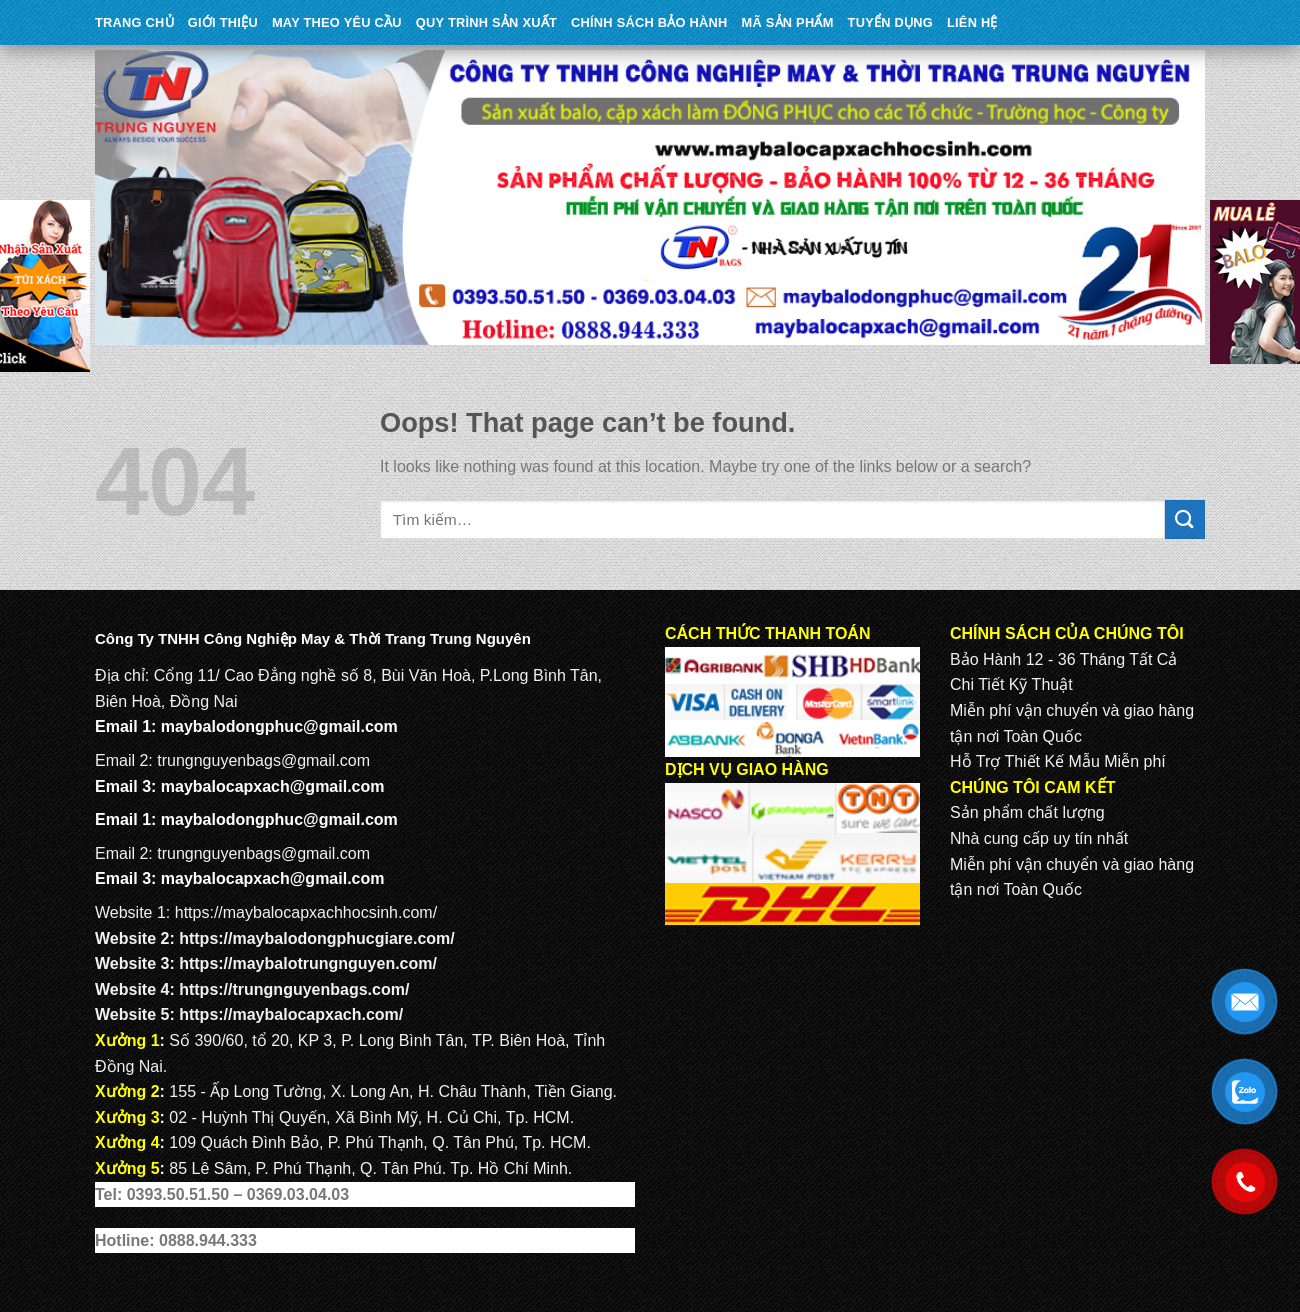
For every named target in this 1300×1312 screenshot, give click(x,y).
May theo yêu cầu (337, 22)
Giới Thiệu (223, 22)
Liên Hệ (972, 22)
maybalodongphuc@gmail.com (279, 726)
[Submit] (1185, 519)
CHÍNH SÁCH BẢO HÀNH (649, 22)
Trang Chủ (134, 22)
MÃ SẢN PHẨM (788, 22)
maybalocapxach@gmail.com (273, 786)
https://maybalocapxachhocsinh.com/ (306, 912)
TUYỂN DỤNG (890, 22)
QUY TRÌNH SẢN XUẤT (486, 22)
